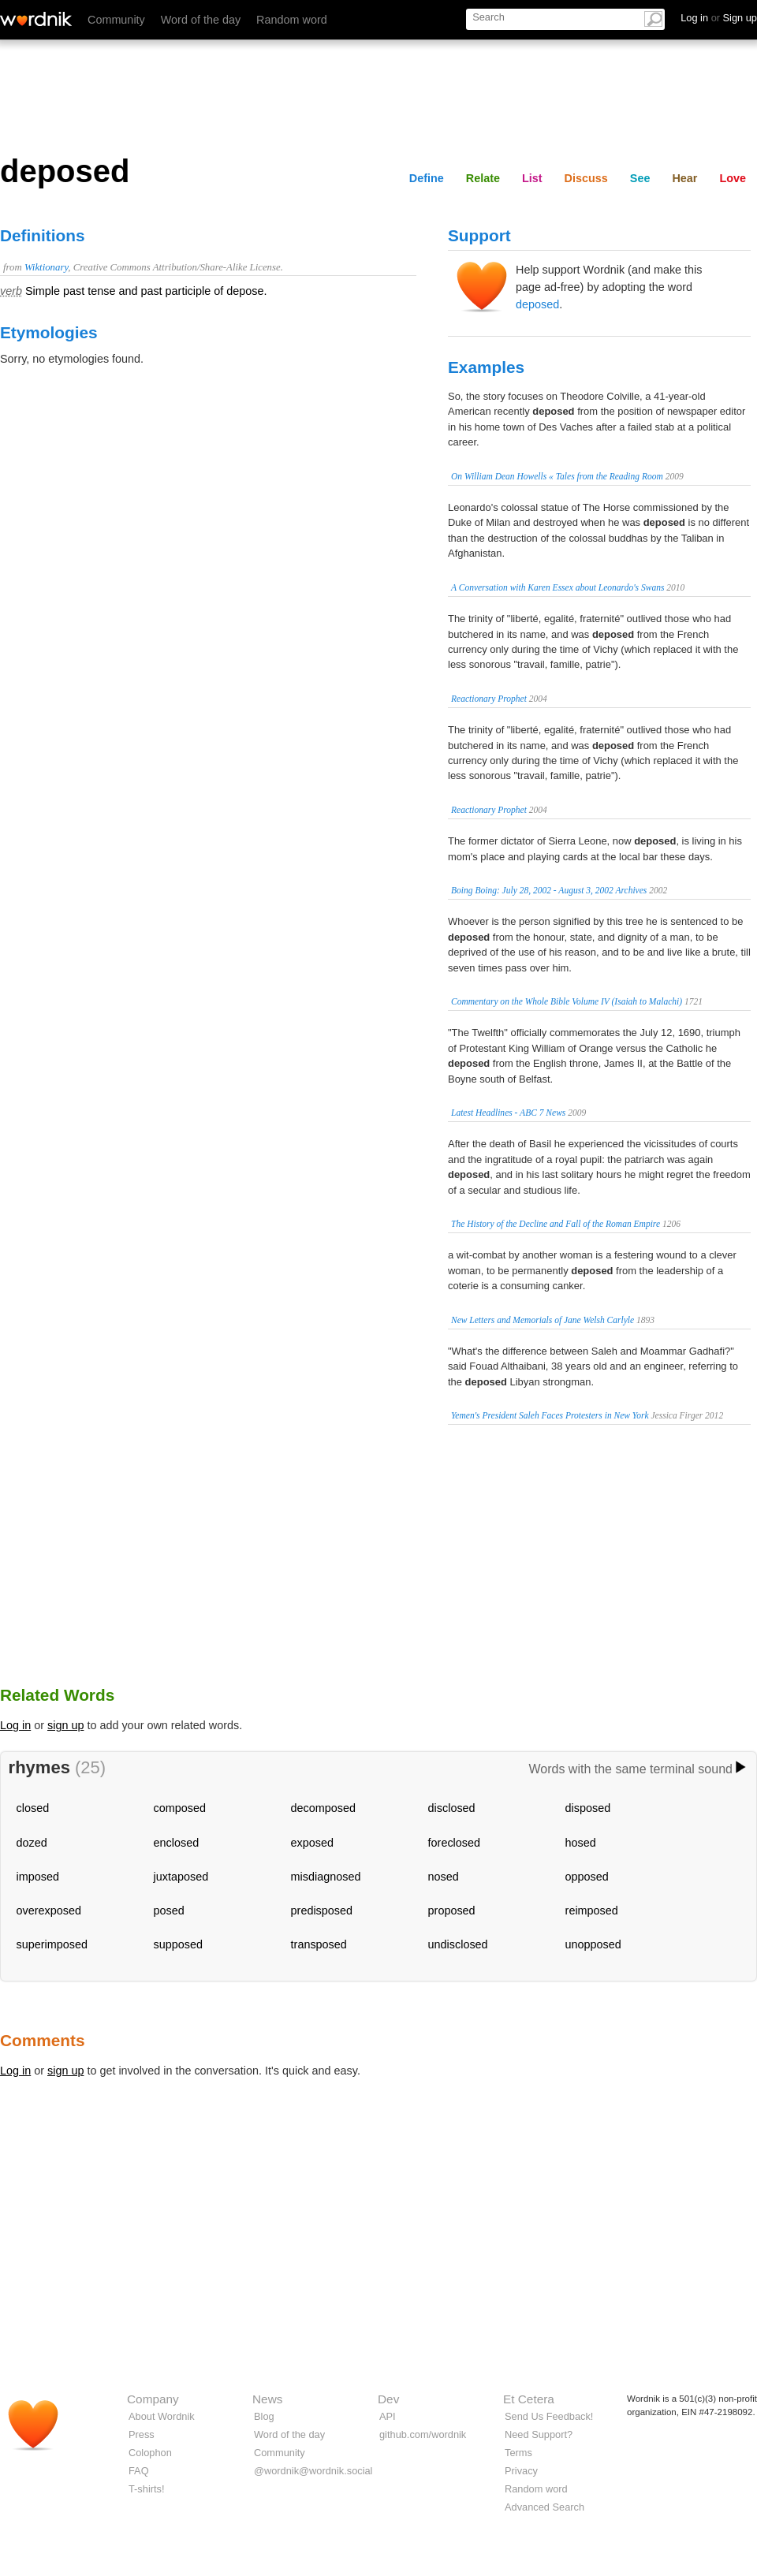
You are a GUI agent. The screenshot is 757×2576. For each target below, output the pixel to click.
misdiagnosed (326, 1876)
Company (153, 2399)
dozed (32, 1842)
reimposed (591, 1910)
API (387, 2416)
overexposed (49, 1910)
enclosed (177, 1842)
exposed (312, 1842)
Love (732, 178)
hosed (580, 1842)
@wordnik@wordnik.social (313, 2471)
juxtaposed (181, 1876)
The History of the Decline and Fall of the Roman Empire (555, 1223)
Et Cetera (528, 2399)
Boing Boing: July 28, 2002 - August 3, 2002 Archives (549, 890)
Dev (388, 2399)
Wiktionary (46, 267)
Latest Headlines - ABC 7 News (508, 1112)
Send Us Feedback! (549, 2416)
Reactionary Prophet (489, 698)
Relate (483, 178)
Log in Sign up (719, 18)
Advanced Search (544, 2507)
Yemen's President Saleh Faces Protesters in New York (550, 1415)
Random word (291, 19)
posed (169, 1910)
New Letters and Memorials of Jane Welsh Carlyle (542, 1320)
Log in (15, 1725)
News (267, 2399)
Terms (518, 2453)
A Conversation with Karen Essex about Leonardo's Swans (557, 587)
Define (426, 178)
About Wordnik (162, 2416)
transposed (319, 1944)
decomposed (323, 1808)
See (640, 178)
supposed (178, 1944)
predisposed (321, 1910)
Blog (264, 2416)
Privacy (521, 2471)
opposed (587, 1876)
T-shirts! (147, 2489)
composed (180, 1808)
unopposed (593, 1944)
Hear (684, 178)
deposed (537, 304)
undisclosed (458, 1944)
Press (142, 2434)
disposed (588, 1808)
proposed (451, 1910)
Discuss (586, 178)
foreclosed (454, 1842)
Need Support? (538, 2434)
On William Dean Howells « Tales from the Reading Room (557, 476)
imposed (38, 1876)
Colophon (150, 2453)
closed (33, 1808)
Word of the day (201, 19)
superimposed (52, 1944)
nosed (443, 1876)
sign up (65, 1725)
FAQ (139, 2471)
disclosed (451, 1808)
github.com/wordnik (422, 2434)
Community (116, 19)
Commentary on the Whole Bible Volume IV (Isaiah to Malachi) (566, 1001)
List (532, 178)
